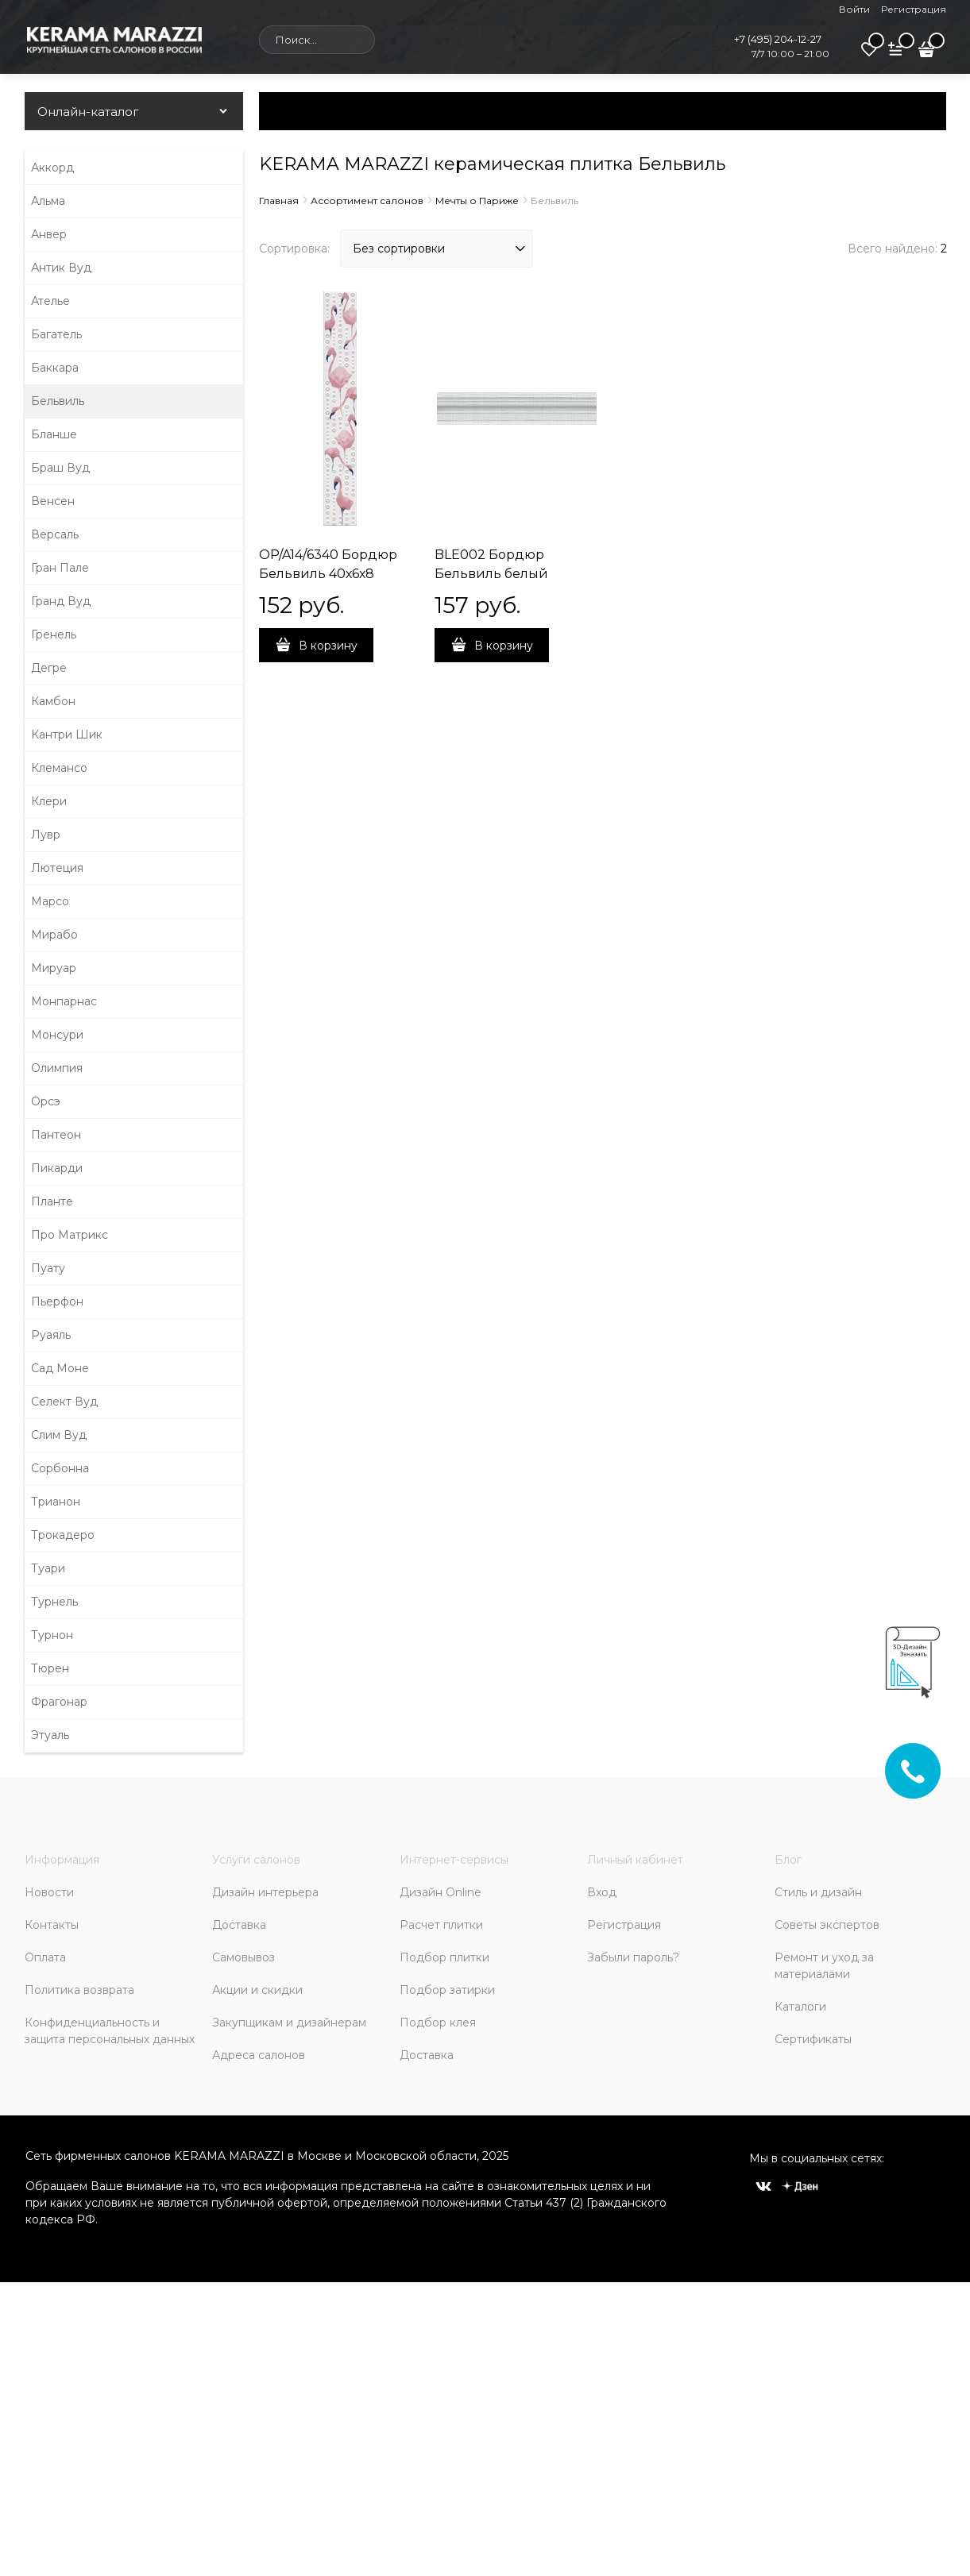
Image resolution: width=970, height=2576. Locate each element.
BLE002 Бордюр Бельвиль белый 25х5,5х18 (491, 573)
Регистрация (913, 9)
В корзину (328, 645)
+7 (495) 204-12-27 (777, 39)
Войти (854, 9)
